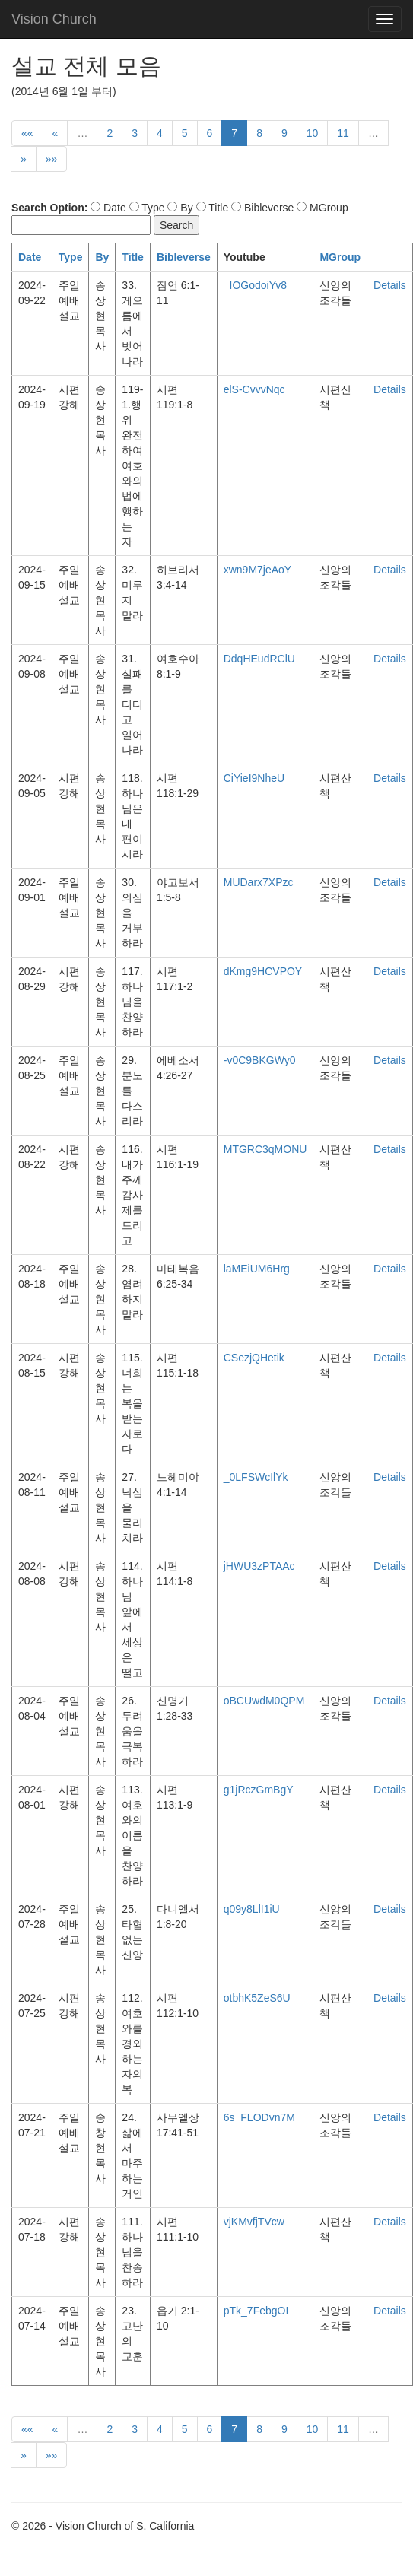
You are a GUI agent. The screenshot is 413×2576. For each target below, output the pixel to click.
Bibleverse (184, 257)
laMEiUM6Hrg (257, 1269)
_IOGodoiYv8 (255, 285)
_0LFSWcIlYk (256, 1477)
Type (71, 257)
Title (133, 257)
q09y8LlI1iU (252, 1909)
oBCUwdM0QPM (264, 1701)
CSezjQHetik (254, 1358)
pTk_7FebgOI (256, 2310)
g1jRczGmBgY (259, 1790)
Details (389, 285)
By (102, 257)
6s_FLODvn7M (259, 2117)
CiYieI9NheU (254, 778)
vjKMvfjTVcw (254, 2221)
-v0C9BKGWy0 (260, 1060)
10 (313, 133)
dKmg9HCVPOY (263, 971)
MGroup (340, 257)
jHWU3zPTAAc (259, 1566)
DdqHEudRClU (259, 659)
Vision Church (54, 19)
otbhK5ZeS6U (257, 1998)
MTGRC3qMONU (265, 1149)
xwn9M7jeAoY (258, 570)
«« (27, 133)
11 (343, 133)
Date (29, 257)
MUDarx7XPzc (259, 882)
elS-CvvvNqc (254, 389)
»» (52, 159)
